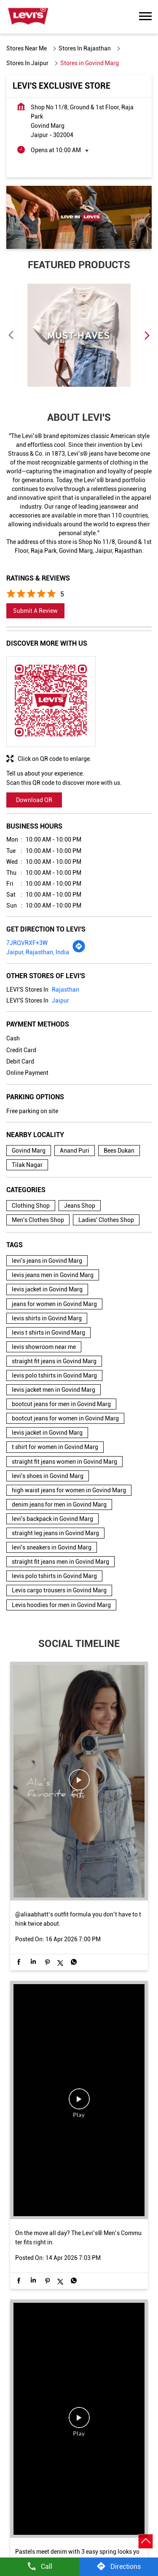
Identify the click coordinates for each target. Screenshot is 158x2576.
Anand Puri (74, 1150)
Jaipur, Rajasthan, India (37, 952)
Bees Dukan (119, 1150)
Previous (11, 335)
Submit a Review (35, 610)
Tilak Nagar (27, 1164)
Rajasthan (65, 989)
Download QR (34, 800)
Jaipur (60, 1000)
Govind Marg (29, 1150)
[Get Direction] (79, 951)
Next (147, 335)
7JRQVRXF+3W (27, 943)
